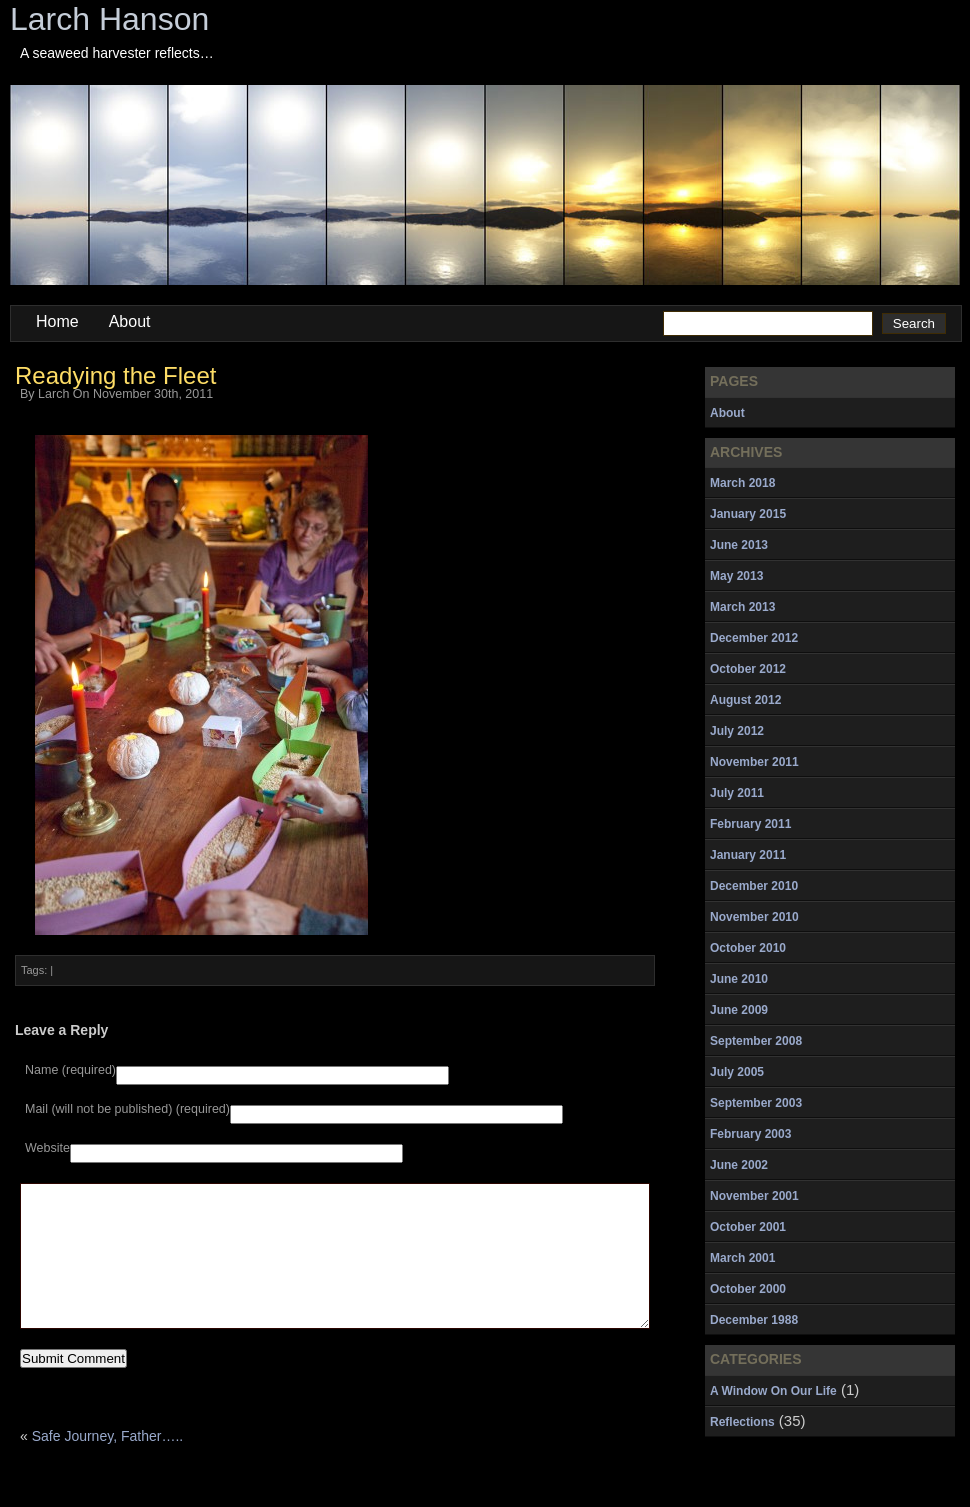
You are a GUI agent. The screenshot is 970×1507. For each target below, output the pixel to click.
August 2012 (745, 700)
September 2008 (756, 1041)
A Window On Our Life (773, 1391)
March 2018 (742, 483)
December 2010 (754, 886)
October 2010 (748, 948)
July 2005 (737, 1072)
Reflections (742, 1422)
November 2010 (754, 917)
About (130, 321)
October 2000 (748, 1289)
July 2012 (737, 731)
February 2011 (750, 824)
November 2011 (754, 762)
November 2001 (754, 1196)
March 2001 (742, 1258)
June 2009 (739, 1010)
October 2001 (748, 1227)
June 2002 (739, 1165)
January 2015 (748, 514)
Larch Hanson (109, 19)
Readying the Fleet (115, 375)
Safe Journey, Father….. (107, 1466)
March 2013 (742, 607)
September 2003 (756, 1103)
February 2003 (750, 1134)
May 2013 (736, 576)
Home (57, 321)
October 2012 (748, 669)
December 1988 (754, 1320)
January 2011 (748, 855)
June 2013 (739, 545)
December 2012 (754, 638)
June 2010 (739, 979)
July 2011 (737, 793)
